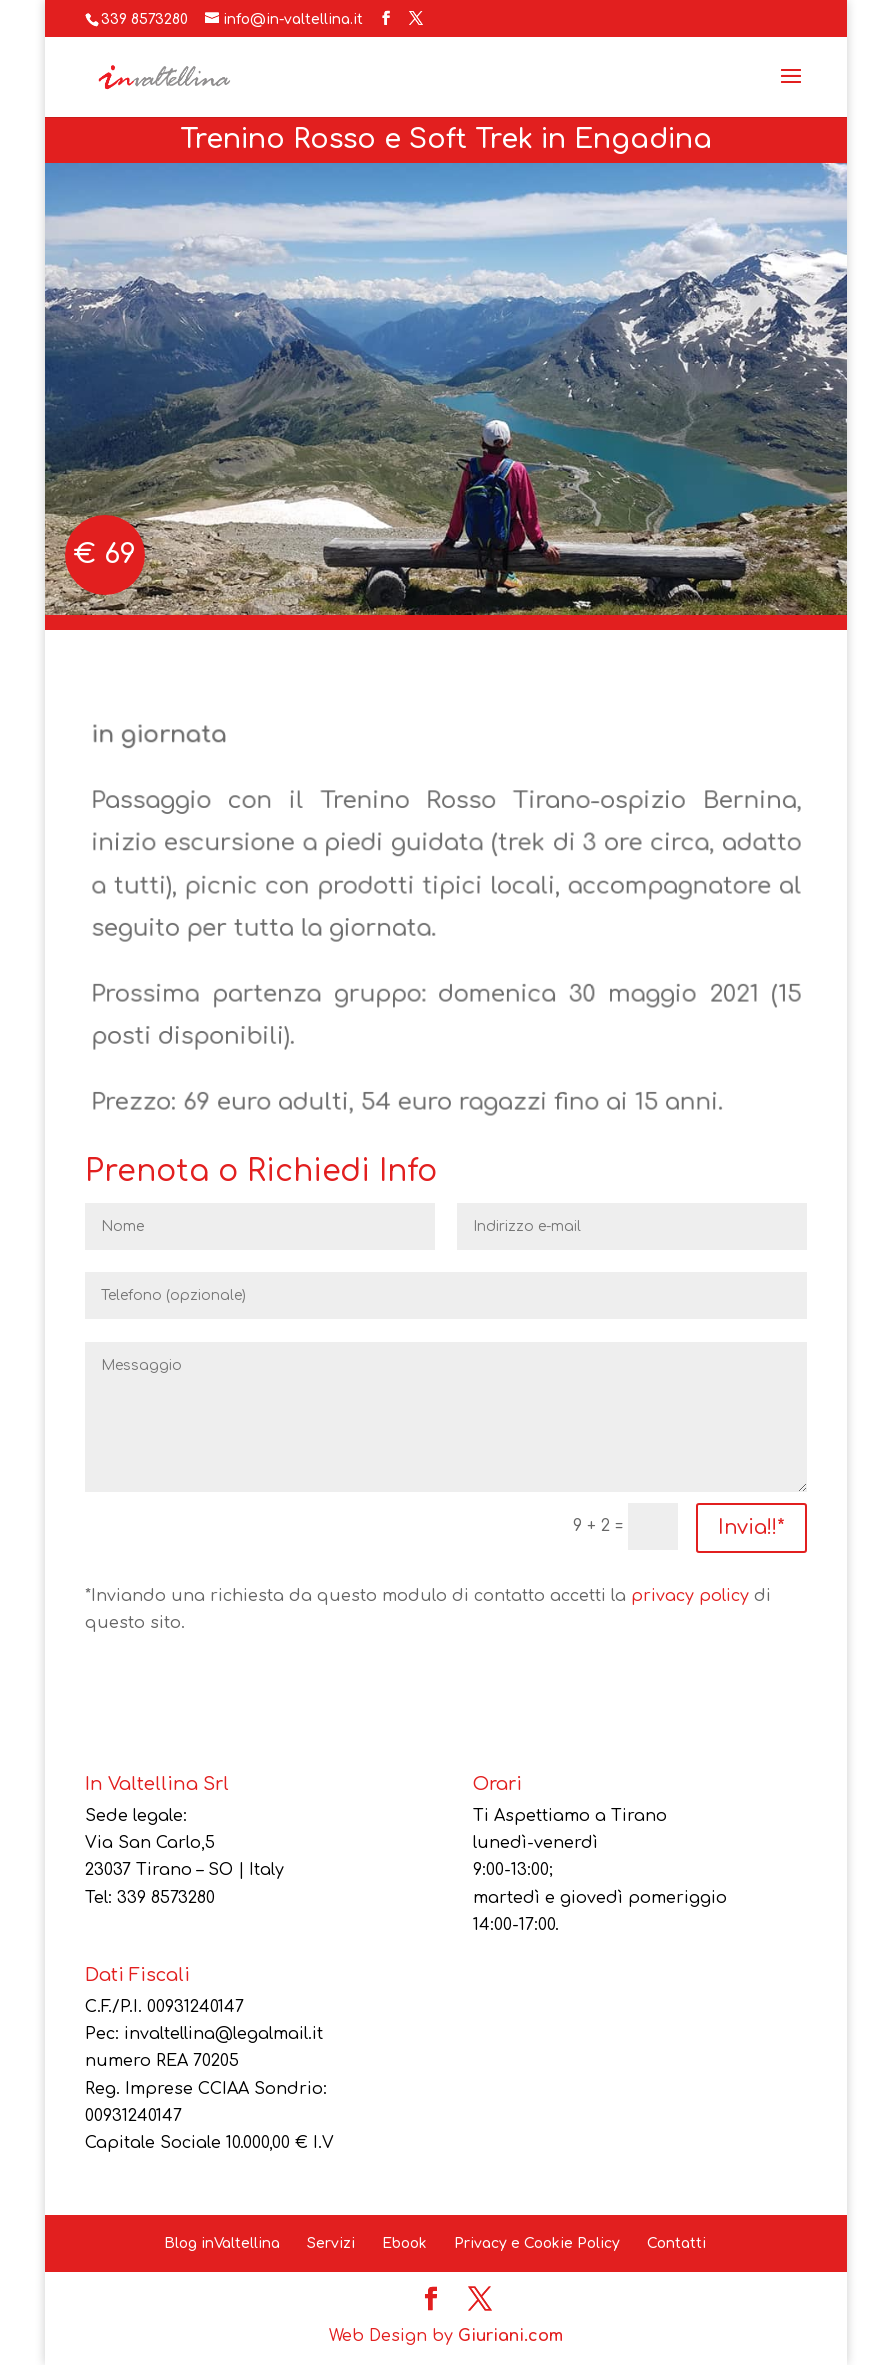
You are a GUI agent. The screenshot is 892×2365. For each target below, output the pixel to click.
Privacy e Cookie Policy (537, 2243)
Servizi (331, 2243)
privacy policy (690, 1596)
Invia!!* (751, 1527)
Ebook (404, 2243)
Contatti (676, 2243)
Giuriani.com (510, 2336)
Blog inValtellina (222, 2243)
